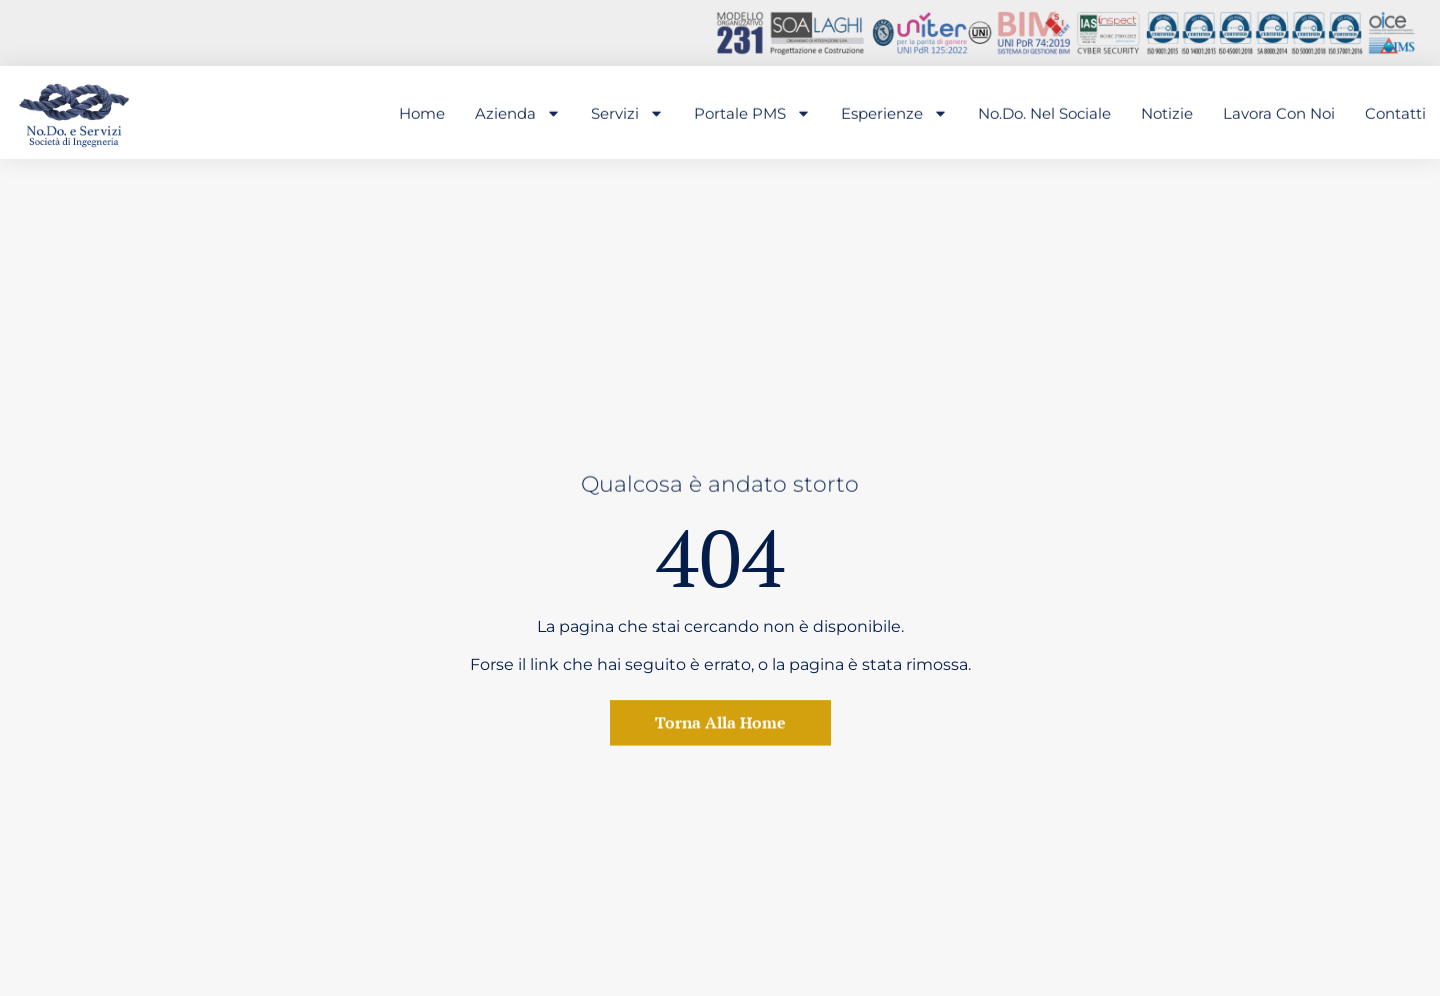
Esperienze (894, 113)
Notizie (1167, 113)
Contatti (1395, 113)
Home (422, 113)
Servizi (627, 113)
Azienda (518, 113)
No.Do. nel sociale (1044, 113)
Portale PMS (752, 113)
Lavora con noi (1279, 113)
